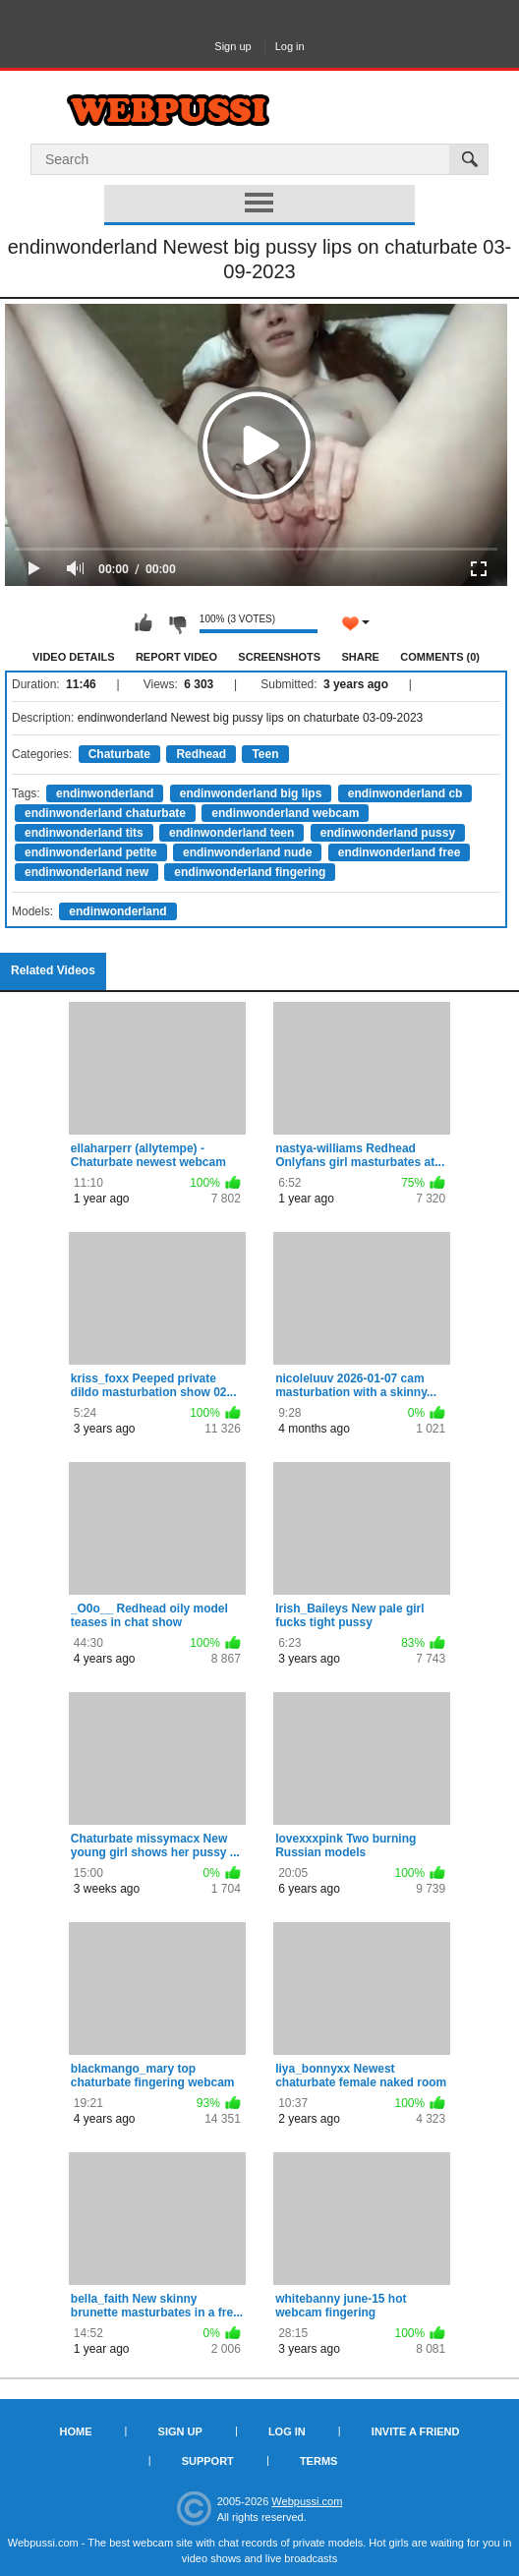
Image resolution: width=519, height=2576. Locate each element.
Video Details (73, 657)
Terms (319, 2461)
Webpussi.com (306, 2501)
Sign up (232, 46)
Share (360, 657)
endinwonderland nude (247, 852)
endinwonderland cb (405, 793)
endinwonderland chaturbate (105, 813)
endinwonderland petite (91, 852)
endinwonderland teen (231, 833)
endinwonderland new (86, 872)
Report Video (176, 657)
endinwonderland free (399, 852)
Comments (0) (440, 657)
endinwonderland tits (84, 833)
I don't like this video (177, 623)
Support (208, 2461)
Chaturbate (119, 754)
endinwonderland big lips (251, 793)
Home (76, 2431)
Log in (290, 46)
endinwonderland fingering (249, 872)
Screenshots (279, 657)
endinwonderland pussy (387, 833)
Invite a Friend (416, 2431)
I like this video (143, 623)
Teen (265, 754)
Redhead (201, 754)
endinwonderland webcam (285, 813)
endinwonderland (104, 793)
